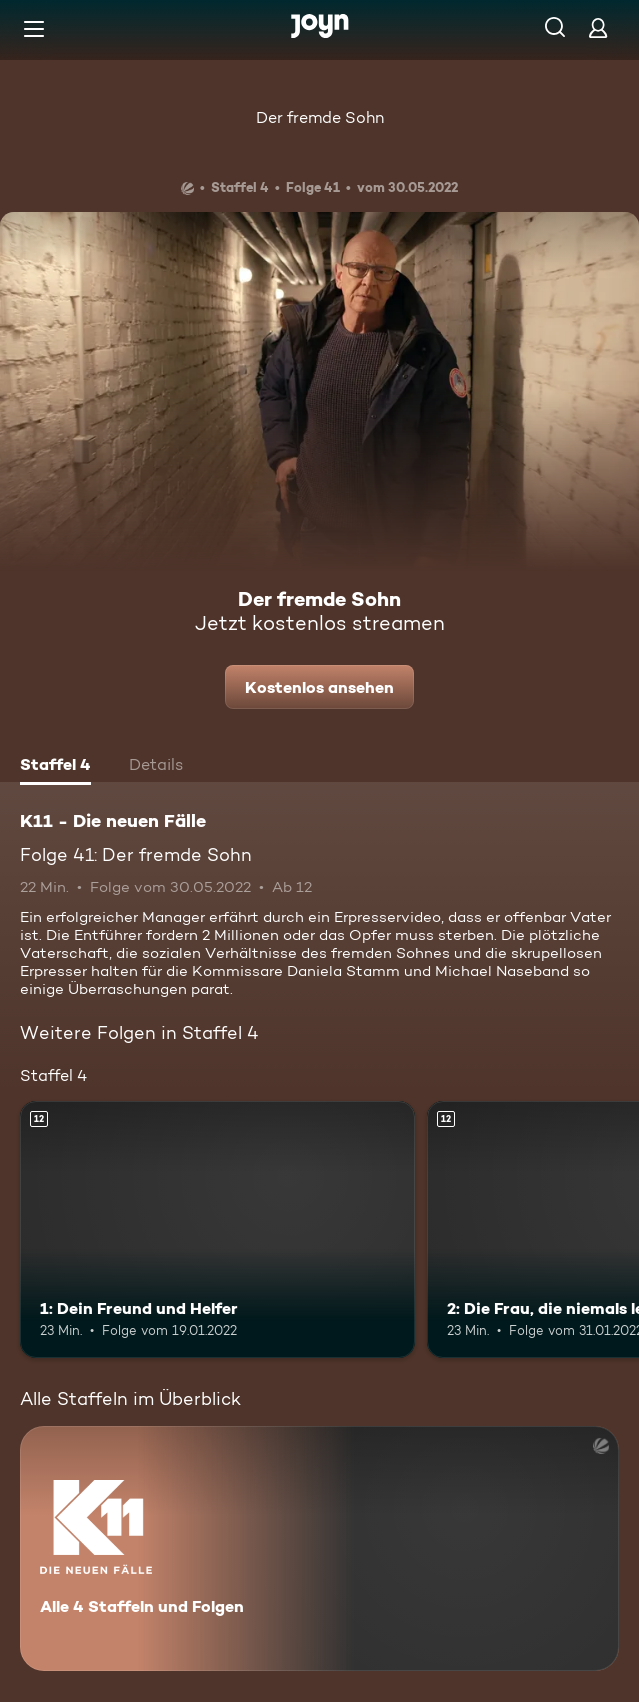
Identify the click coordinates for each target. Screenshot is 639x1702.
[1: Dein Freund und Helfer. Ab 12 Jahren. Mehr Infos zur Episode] (217, 1229)
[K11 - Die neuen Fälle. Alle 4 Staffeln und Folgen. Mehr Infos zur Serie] (319, 1548)
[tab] (55, 767)
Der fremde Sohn (320, 117)
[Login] (598, 27)
